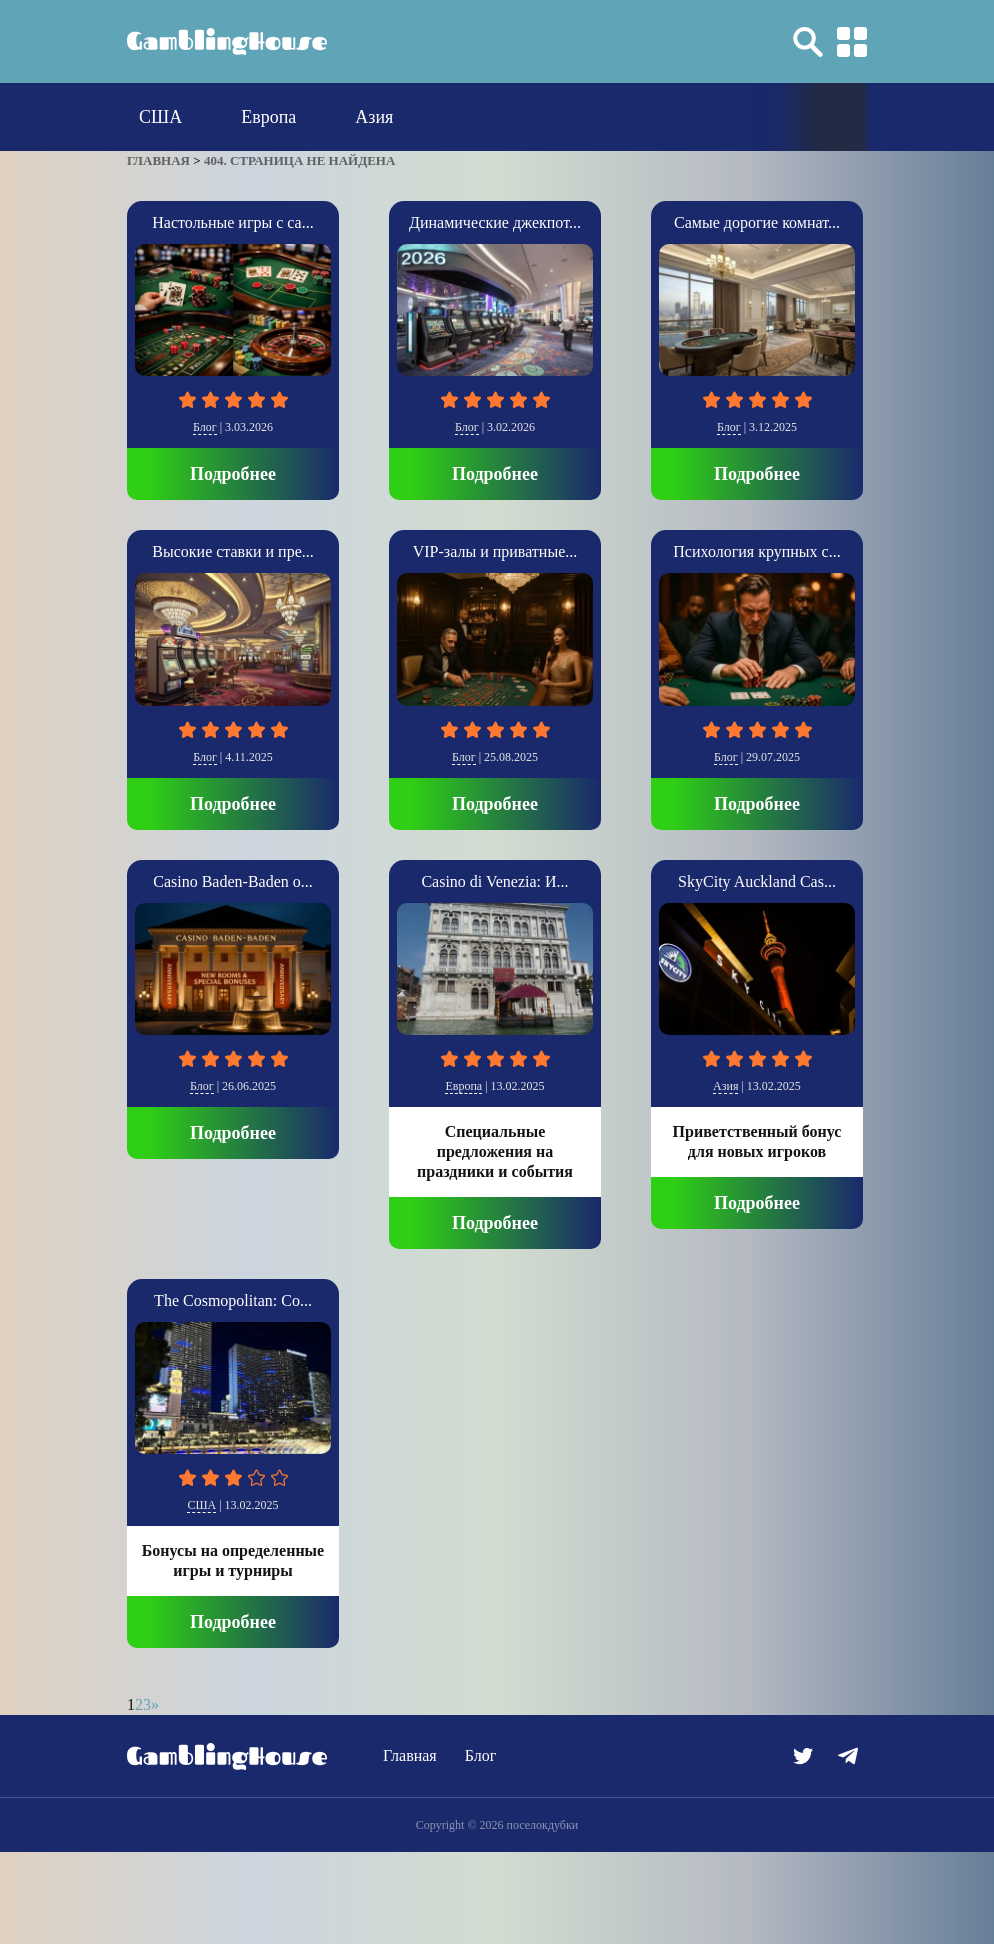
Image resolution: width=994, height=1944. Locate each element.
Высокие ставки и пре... (232, 551)
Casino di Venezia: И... (494, 881)
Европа (268, 117)
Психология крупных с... (756, 551)
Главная (410, 1755)
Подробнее (233, 474)
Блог (205, 427)
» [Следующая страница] (155, 1704)
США (160, 117)
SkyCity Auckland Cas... (757, 881)
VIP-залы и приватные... (495, 551)
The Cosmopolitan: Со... (233, 1300)
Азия (374, 117)
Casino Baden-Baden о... (233, 881)
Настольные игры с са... (232, 222)
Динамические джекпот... (495, 222)
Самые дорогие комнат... (757, 222)
